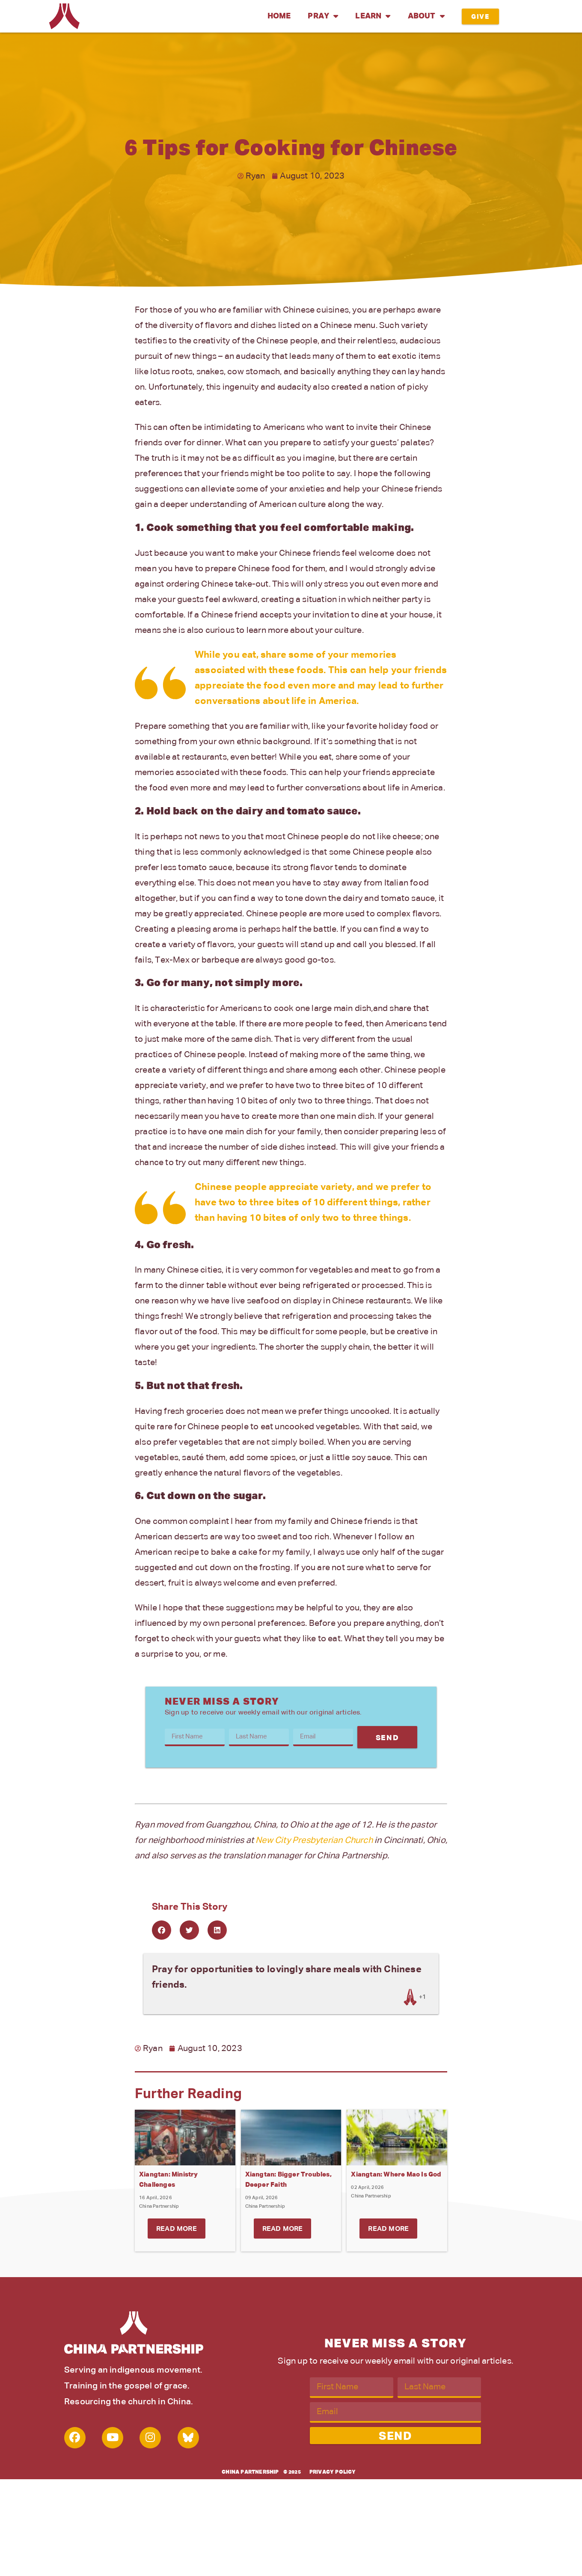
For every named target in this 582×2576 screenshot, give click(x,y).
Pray (323, 16)
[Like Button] (410, 1997)
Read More (176, 2229)
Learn (372, 16)
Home (279, 16)
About (426, 16)
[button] (161, 1930)
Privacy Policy (332, 2472)
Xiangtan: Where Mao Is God (396, 2174)
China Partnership (250, 2472)
